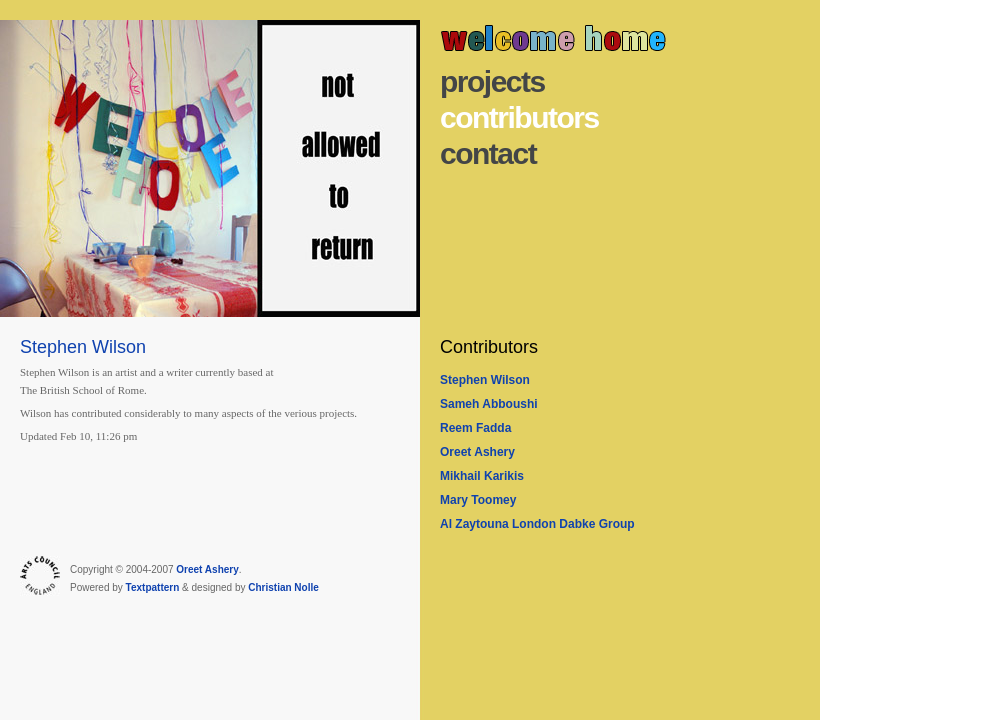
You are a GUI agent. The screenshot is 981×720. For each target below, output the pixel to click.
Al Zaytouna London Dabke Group (537, 524)
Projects (492, 81)
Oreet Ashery (477, 452)
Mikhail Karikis (482, 476)
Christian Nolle (283, 587)
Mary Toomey (478, 500)
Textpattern (153, 587)
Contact (488, 153)
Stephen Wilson (485, 380)
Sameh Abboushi (489, 404)
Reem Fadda (475, 428)
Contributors (519, 117)
